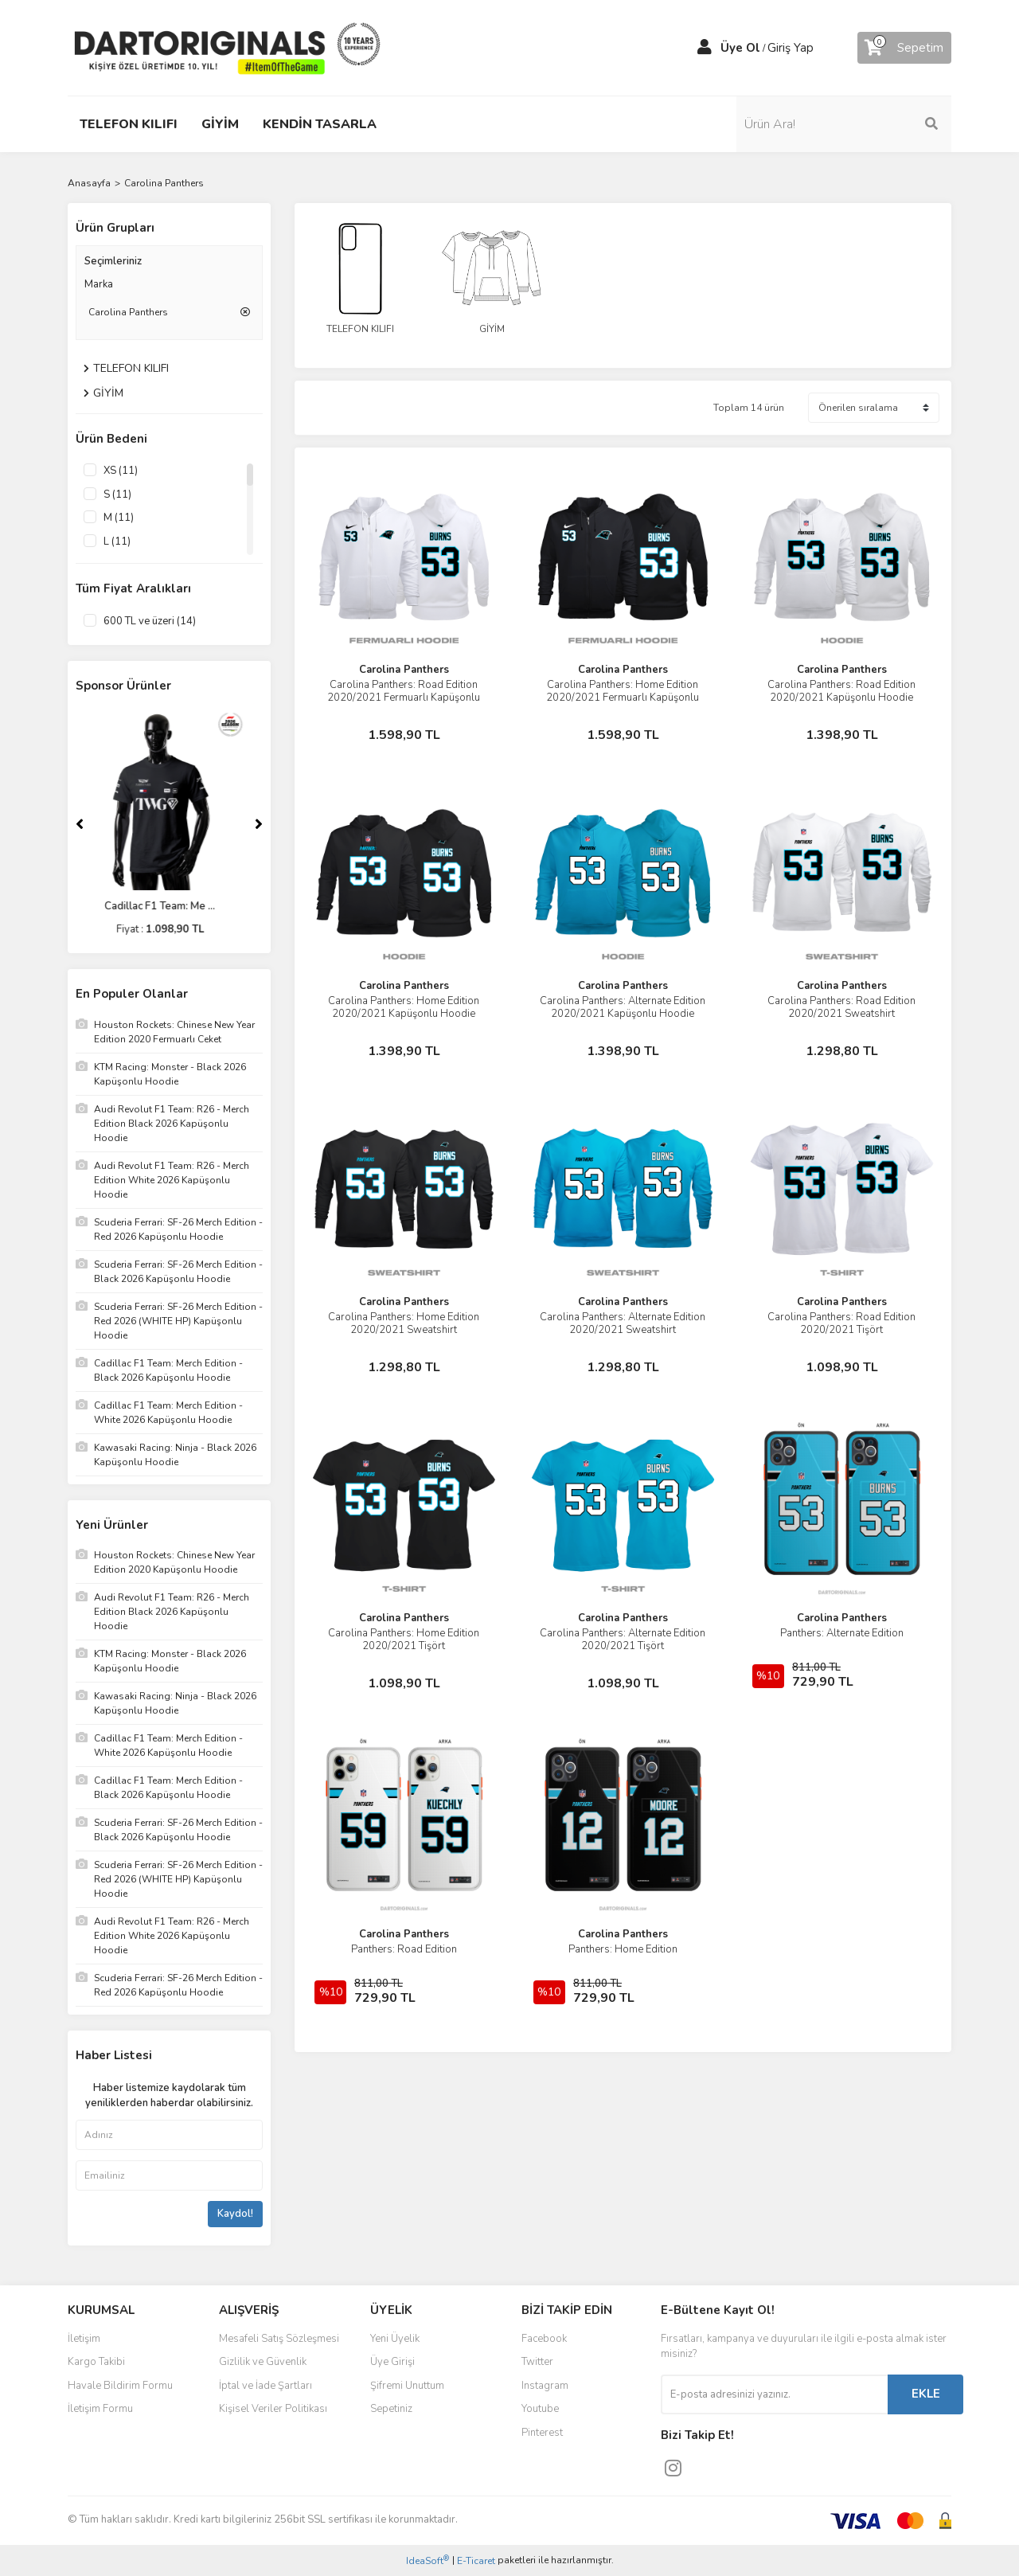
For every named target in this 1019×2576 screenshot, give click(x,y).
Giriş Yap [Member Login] (790, 48)
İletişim (84, 2339)
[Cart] (904, 48)
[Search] (843, 124)
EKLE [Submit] (926, 2394)
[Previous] (80, 824)
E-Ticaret (476, 2561)
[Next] (259, 824)
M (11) (118, 517)
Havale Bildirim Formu (120, 2386)
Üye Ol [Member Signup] (740, 48)
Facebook (544, 2339)
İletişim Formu (100, 2409)
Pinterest (542, 2433)
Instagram (544, 2386)
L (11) (117, 541)
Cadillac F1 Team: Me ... (169, 906)
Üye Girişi (392, 2362)
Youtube (540, 2409)
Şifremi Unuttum (407, 2386)
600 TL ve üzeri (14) (149, 621)
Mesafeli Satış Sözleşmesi (279, 2339)
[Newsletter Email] (774, 2394)
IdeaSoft (427, 2560)
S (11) (117, 494)
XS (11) (120, 470)
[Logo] (227, 47)
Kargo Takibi (96, 2362)
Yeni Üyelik (395, 2339)
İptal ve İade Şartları (265, 2386)
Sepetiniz (391, 2409)
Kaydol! (235, 2214)
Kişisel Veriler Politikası (273, 2409)
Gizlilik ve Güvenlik (262, 2362)
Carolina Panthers (164, 183)
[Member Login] (704, 48)
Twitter (537, 2362)
